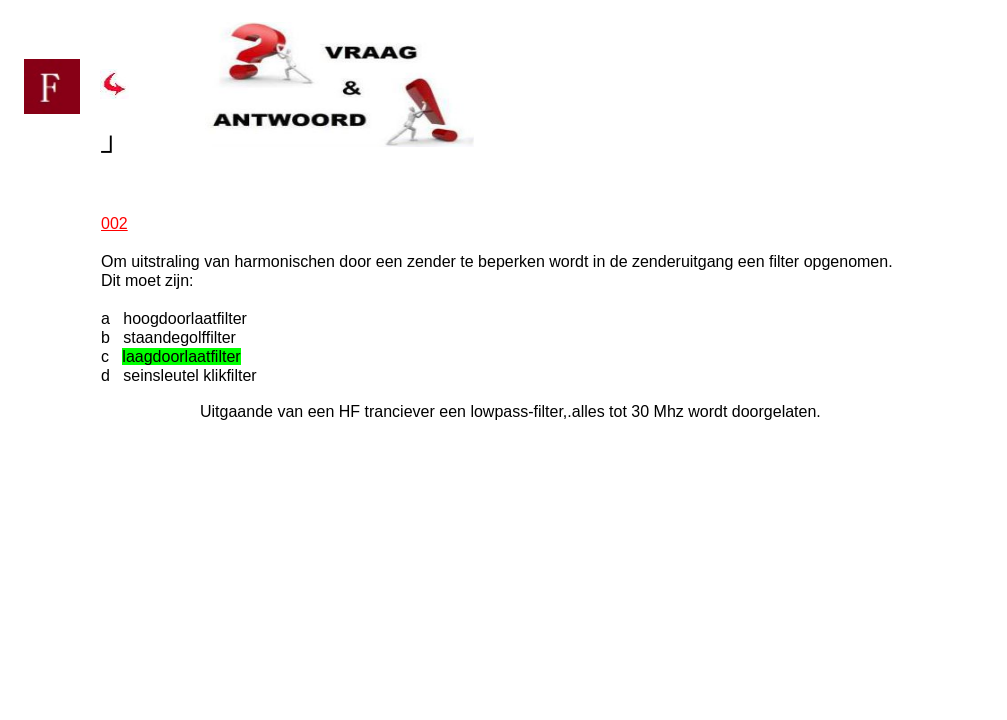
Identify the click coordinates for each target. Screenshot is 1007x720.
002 (114, 223)
